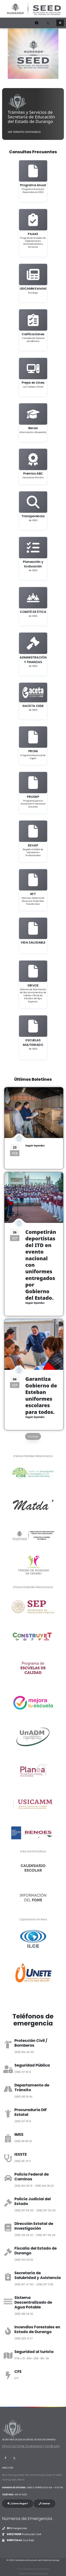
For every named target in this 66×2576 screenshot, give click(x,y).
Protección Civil (24, 2534)
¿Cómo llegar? (17, 2503)
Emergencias (17, 2528)
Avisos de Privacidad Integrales (33, 2573)
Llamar (44, 2503)
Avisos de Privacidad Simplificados (33, 2569)
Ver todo (33, 1436)
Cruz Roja (20, 2540)
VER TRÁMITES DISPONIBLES (24, 132)
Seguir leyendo (35, 1145)
